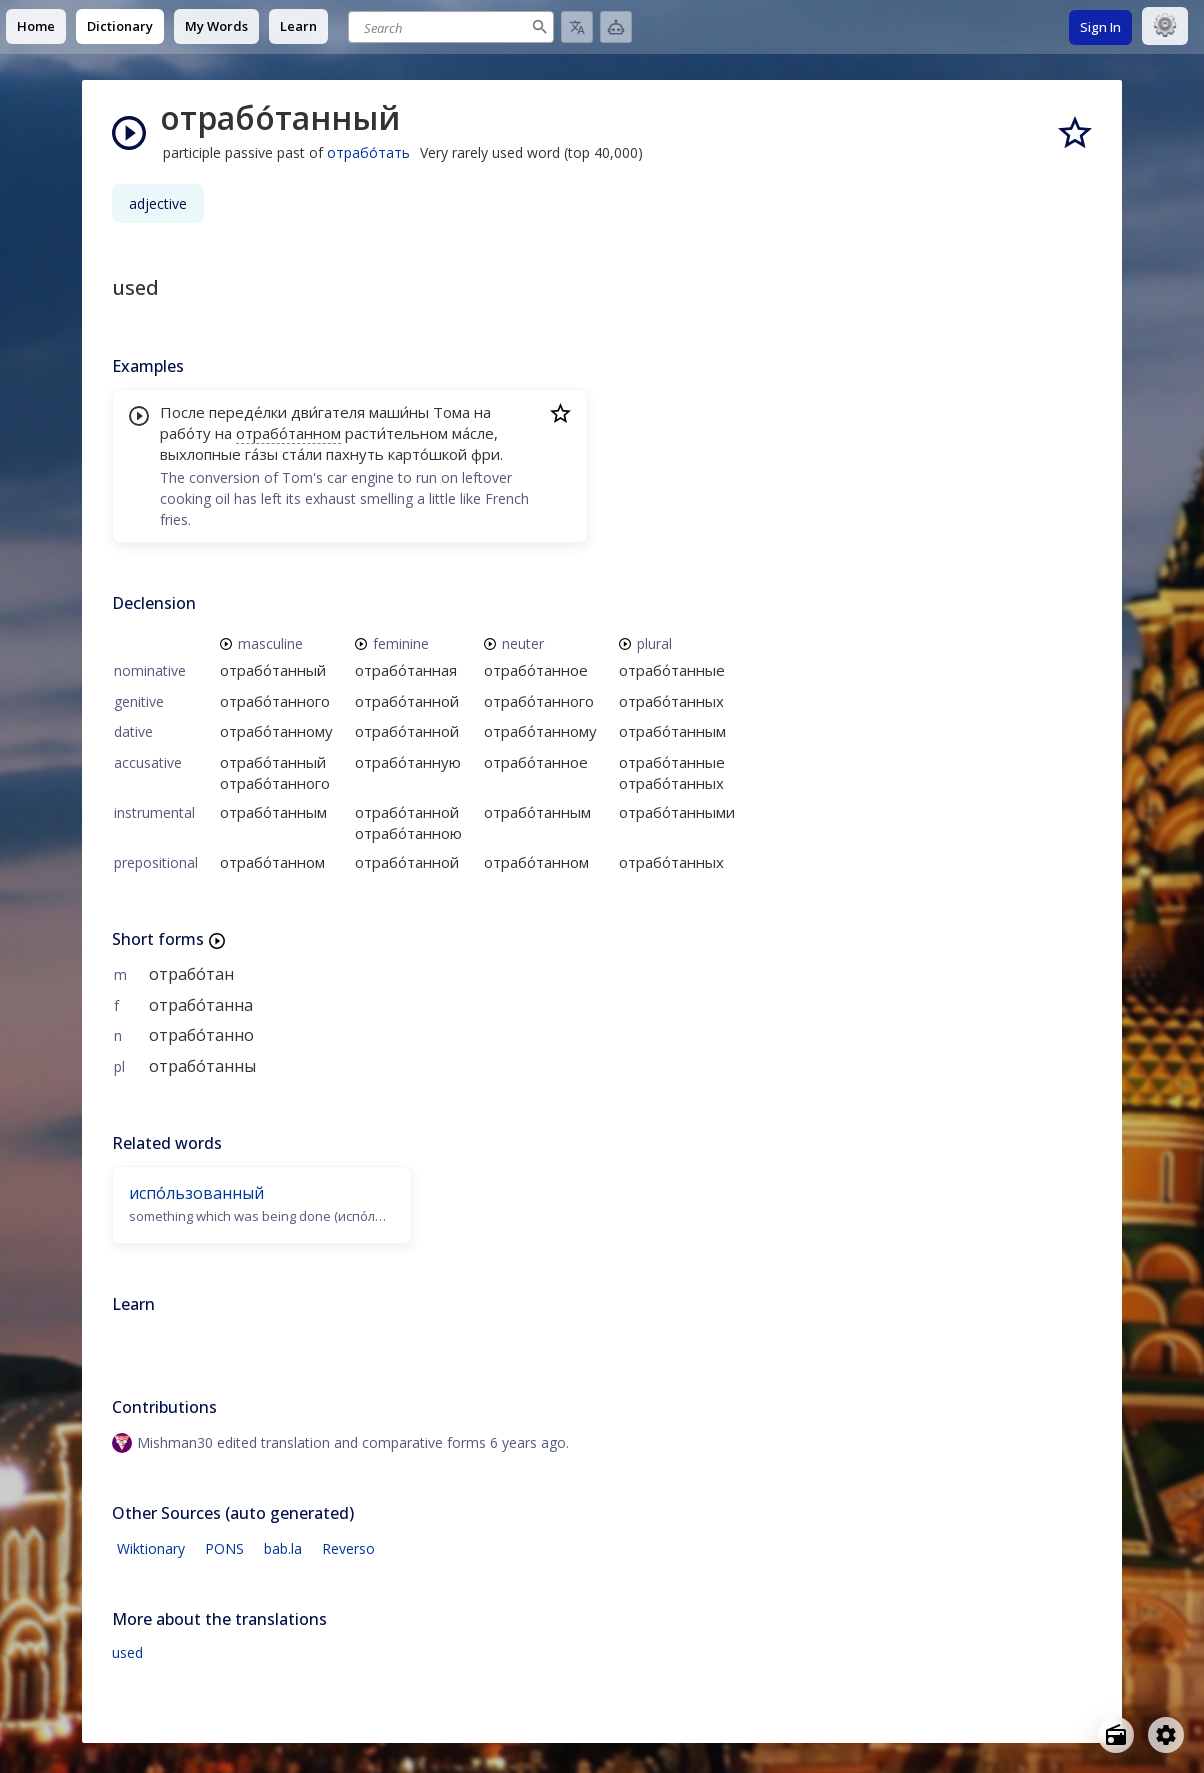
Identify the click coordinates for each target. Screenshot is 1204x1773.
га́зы (261, 454)
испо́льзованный (196, 1193)
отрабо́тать (368, 152)
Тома (451, 412)
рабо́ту (185, 433)
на (482, 412)
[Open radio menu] (1116, 1735)
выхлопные (200, 454)
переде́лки (248, 412)
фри (485, 454)
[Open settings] (1166, 1735)
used (127, 1652)
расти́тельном (396, 433)
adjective (158, 203)
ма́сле (473, 433)
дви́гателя (328, 412)
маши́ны (399, 412)
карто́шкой (427, 454)
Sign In (1100, 27)
